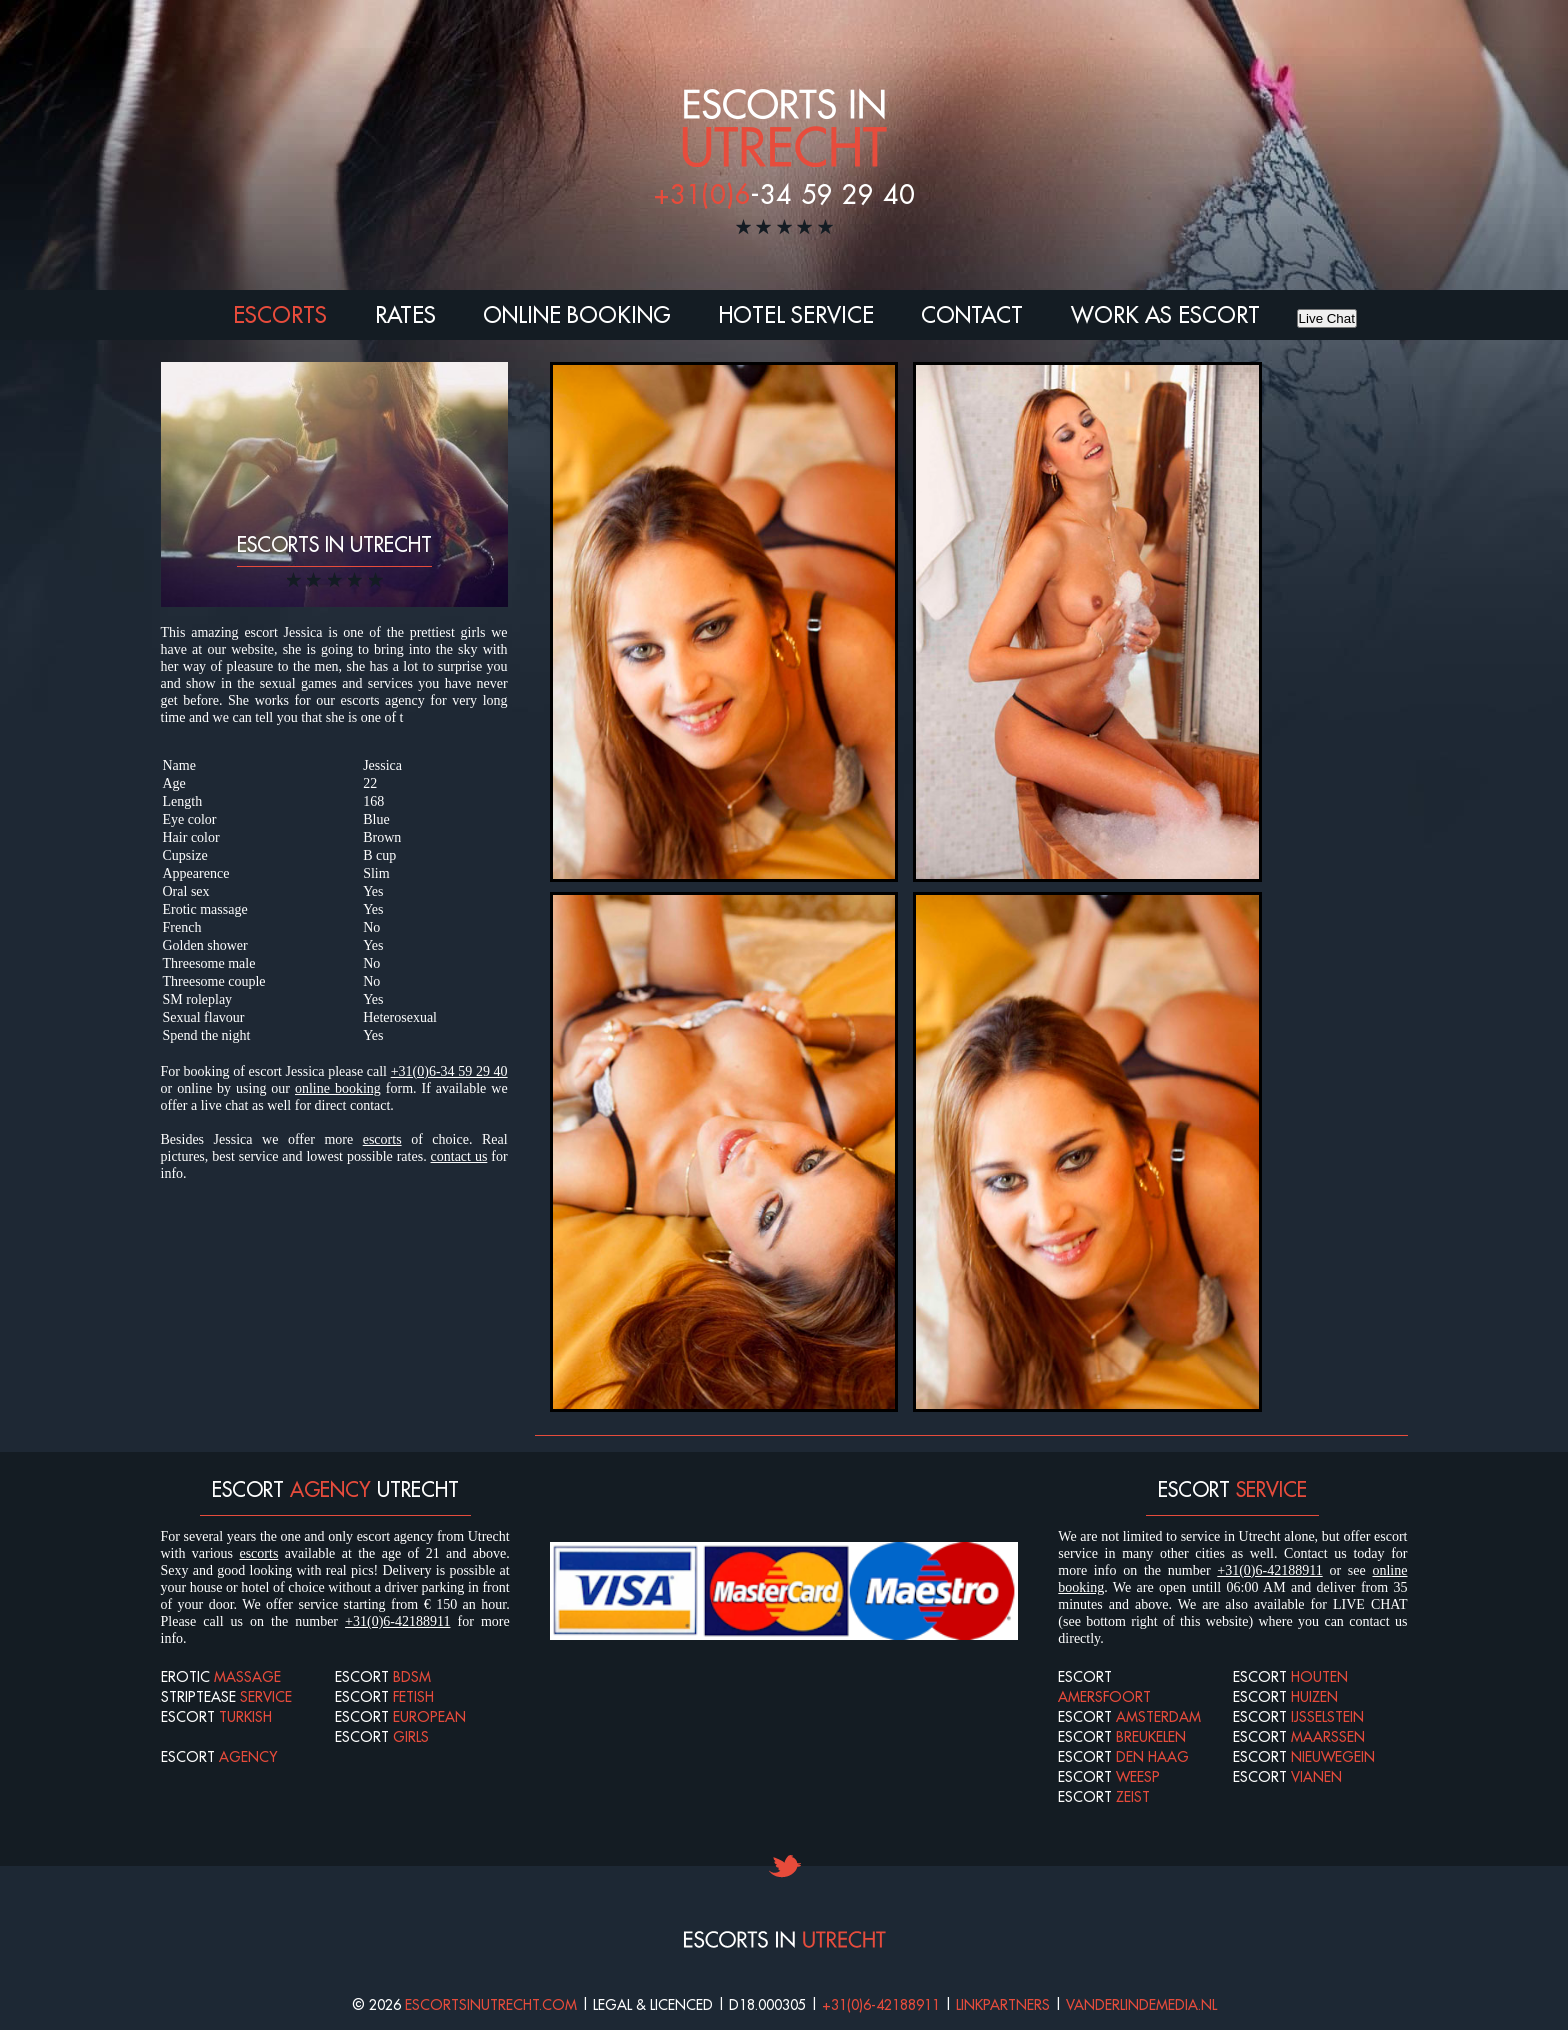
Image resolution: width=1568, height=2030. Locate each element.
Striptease (226, 1697)
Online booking (577, 315)
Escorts (280, 315)
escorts (382, 1139)
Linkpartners (1003, 2005)
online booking (338, 1088)
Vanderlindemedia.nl (1141, 2005)
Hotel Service (796, 315)
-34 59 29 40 (784, 194)
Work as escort (1165, 315)
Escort (216, 1717)
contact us (459, 1156)
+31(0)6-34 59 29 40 (449, 1071)
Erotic (221, 1677)
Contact (972, 315)
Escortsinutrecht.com (491, 2005)
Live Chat (1327, 318)
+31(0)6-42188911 (397, 1621)
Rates (405, 315)
